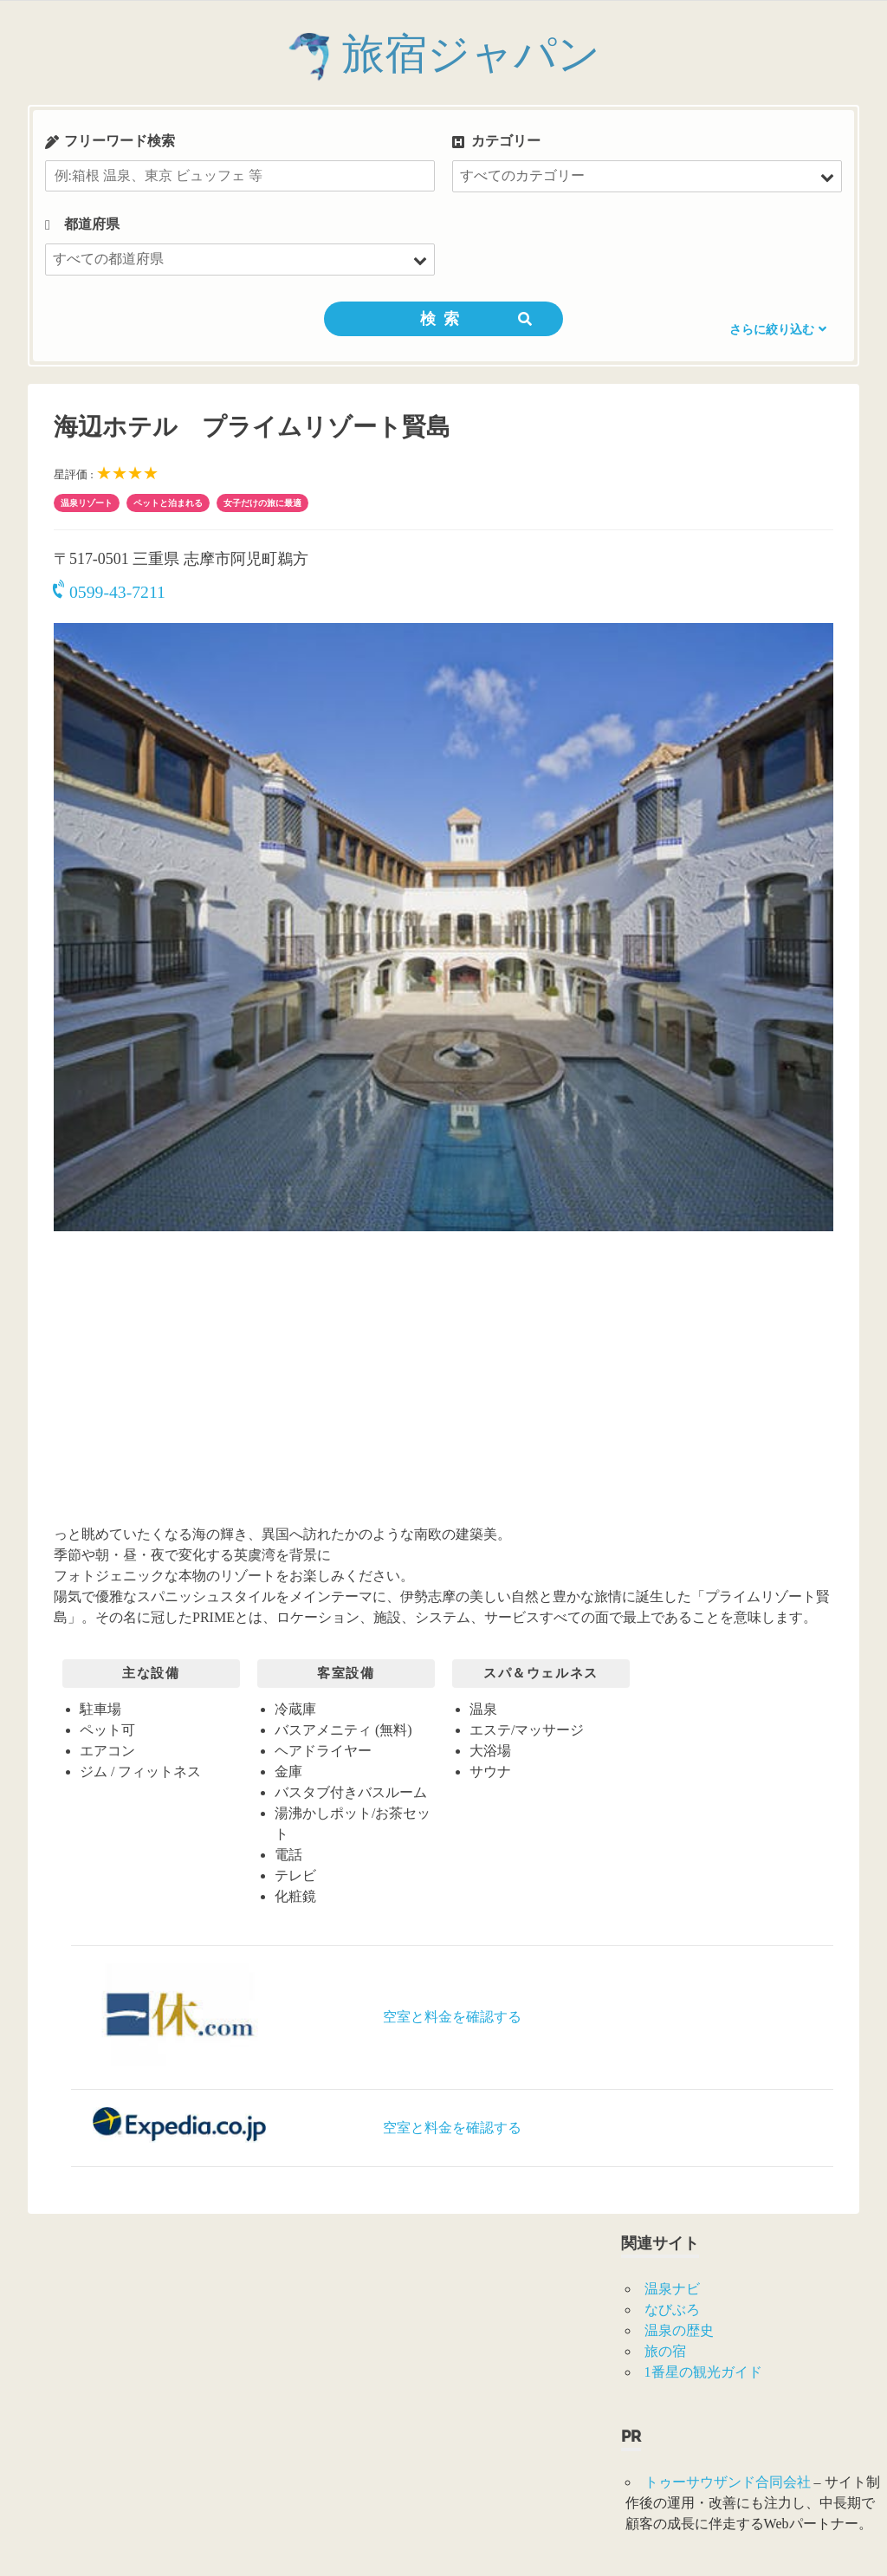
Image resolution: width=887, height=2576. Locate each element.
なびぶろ (672, 2309)
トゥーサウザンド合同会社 (727, 2482)
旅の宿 (665, 2351)
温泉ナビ (672, 2288)
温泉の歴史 (679, 2330)
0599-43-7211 (109, 591)
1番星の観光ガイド (703, 2372)
